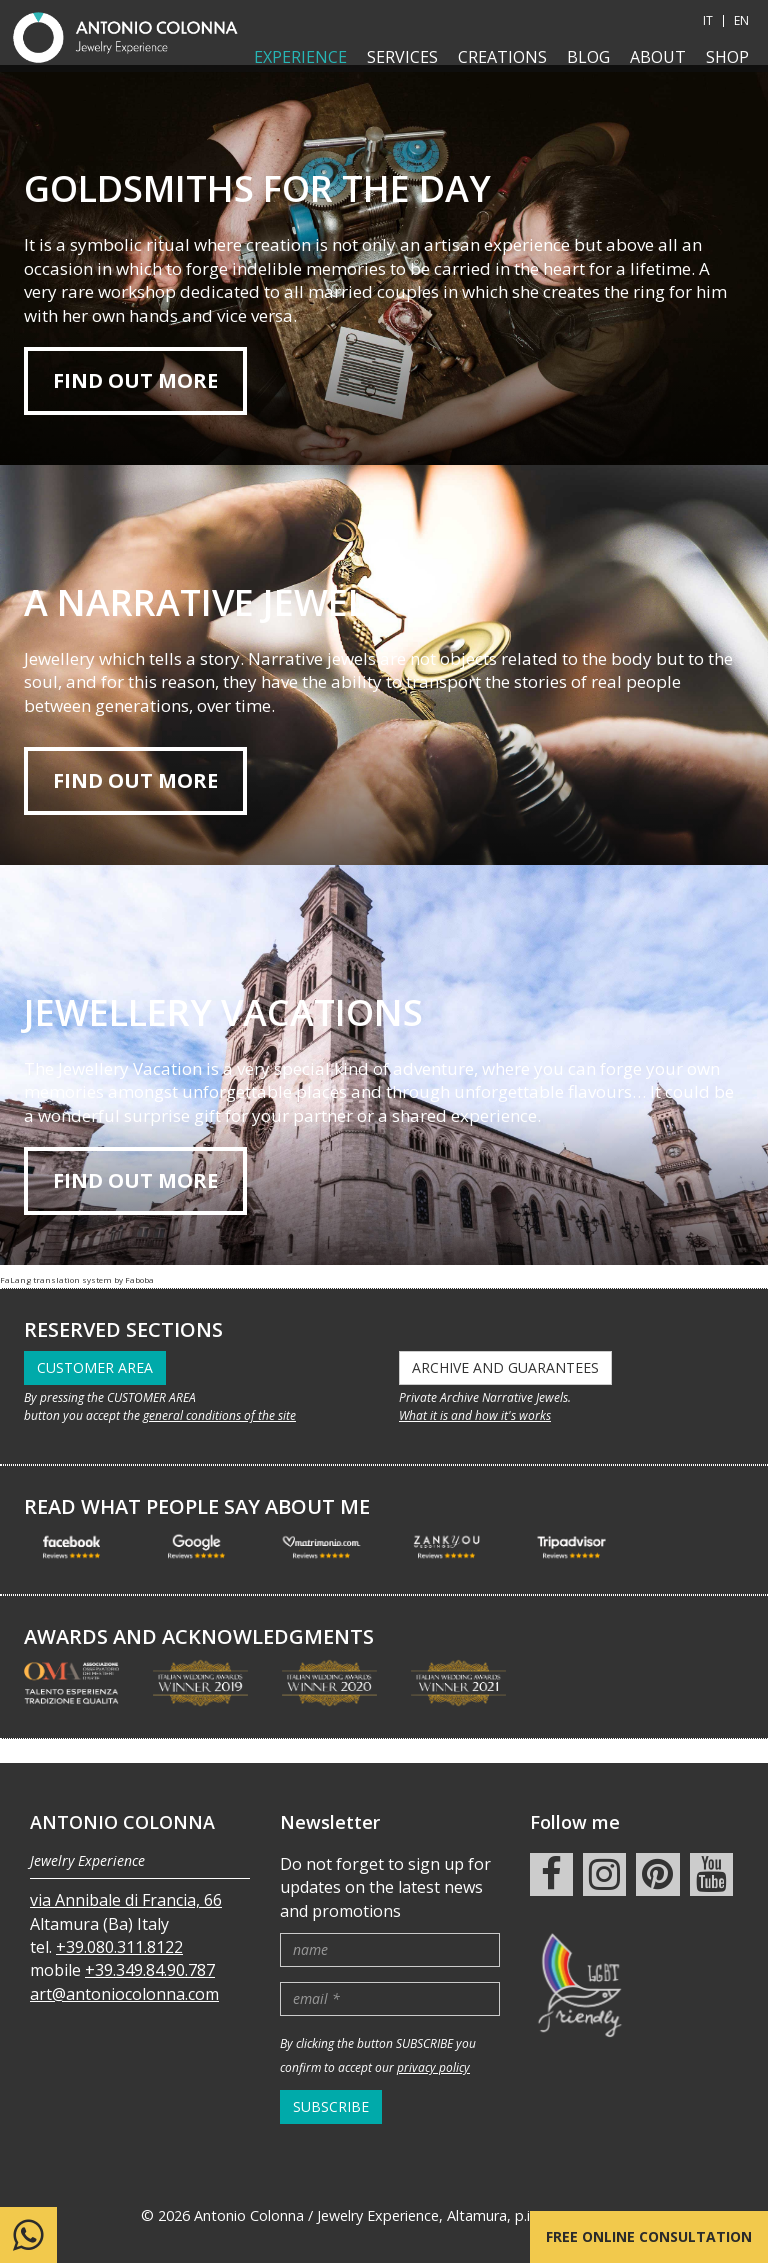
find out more (135, 780)
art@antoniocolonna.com (124, 1969)
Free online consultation (649, 2236)
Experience (300, 57)
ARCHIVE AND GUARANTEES (505, 1367)
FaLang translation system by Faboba (77, 1279)
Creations (502, 57)
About (658, 57)
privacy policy (433, 2043)
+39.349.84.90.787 (150, 1946)
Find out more (135, 380)
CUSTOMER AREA (95, 1367)
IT (708, 21)
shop (727, 57)
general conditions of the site (219, 1415)
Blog (588, 57)
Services (402, 57)
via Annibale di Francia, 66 (126, 1876)
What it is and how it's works (475, 1415)
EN (741, 21)
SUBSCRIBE (331, 2081)
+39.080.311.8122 (119, 1923)
